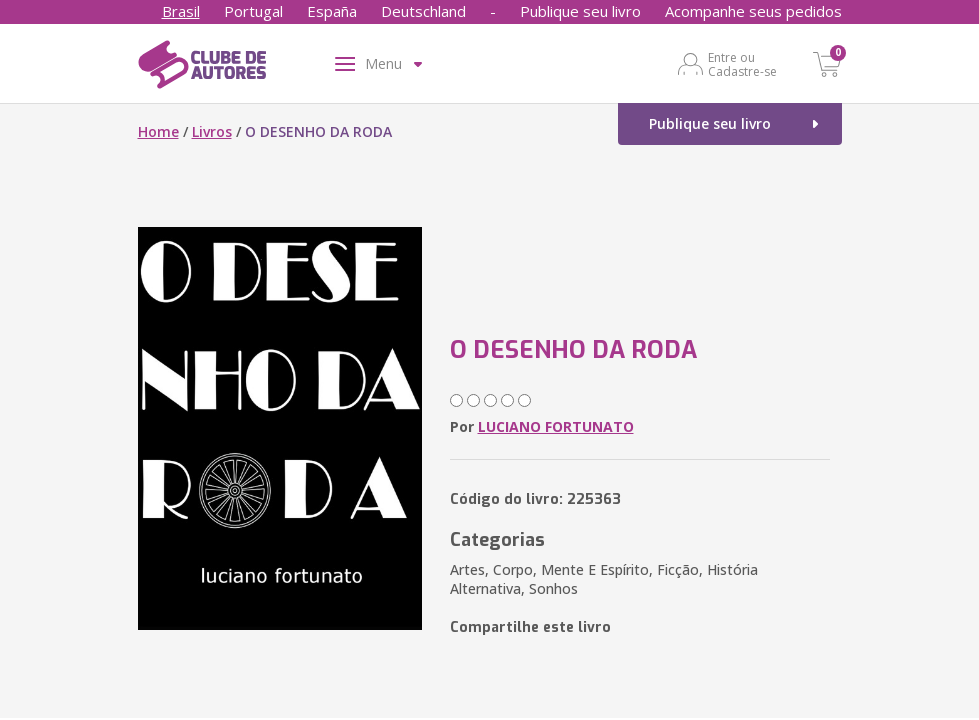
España (332, 11)
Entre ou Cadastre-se (742, 64)
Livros (212, 131)
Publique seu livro (580, 11)
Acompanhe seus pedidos (753, 11)
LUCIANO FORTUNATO (556, 426)
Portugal (253, 11)
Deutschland (423, 11)
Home (158, 131)
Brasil (181, 11)
